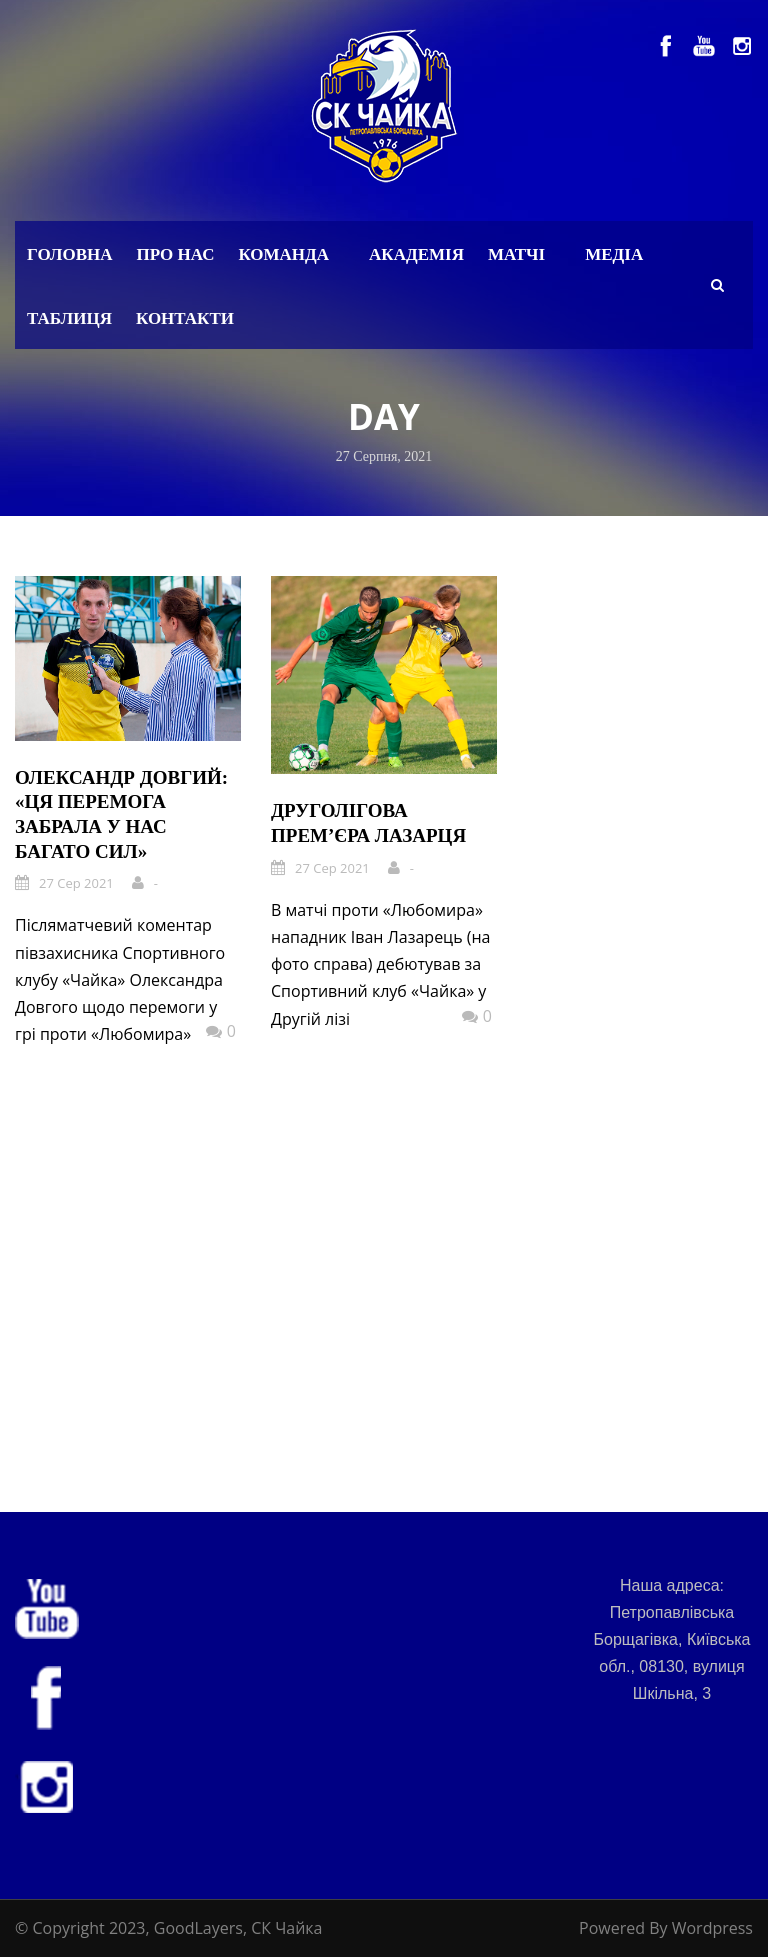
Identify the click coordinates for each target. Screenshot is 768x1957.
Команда (283, 254)
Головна (70, 254)
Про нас (176, 254)
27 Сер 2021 (76, 883)
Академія (416, 254)
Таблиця (69, 318)
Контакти (185, 318)
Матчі (516, 254)
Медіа (614, 254)
